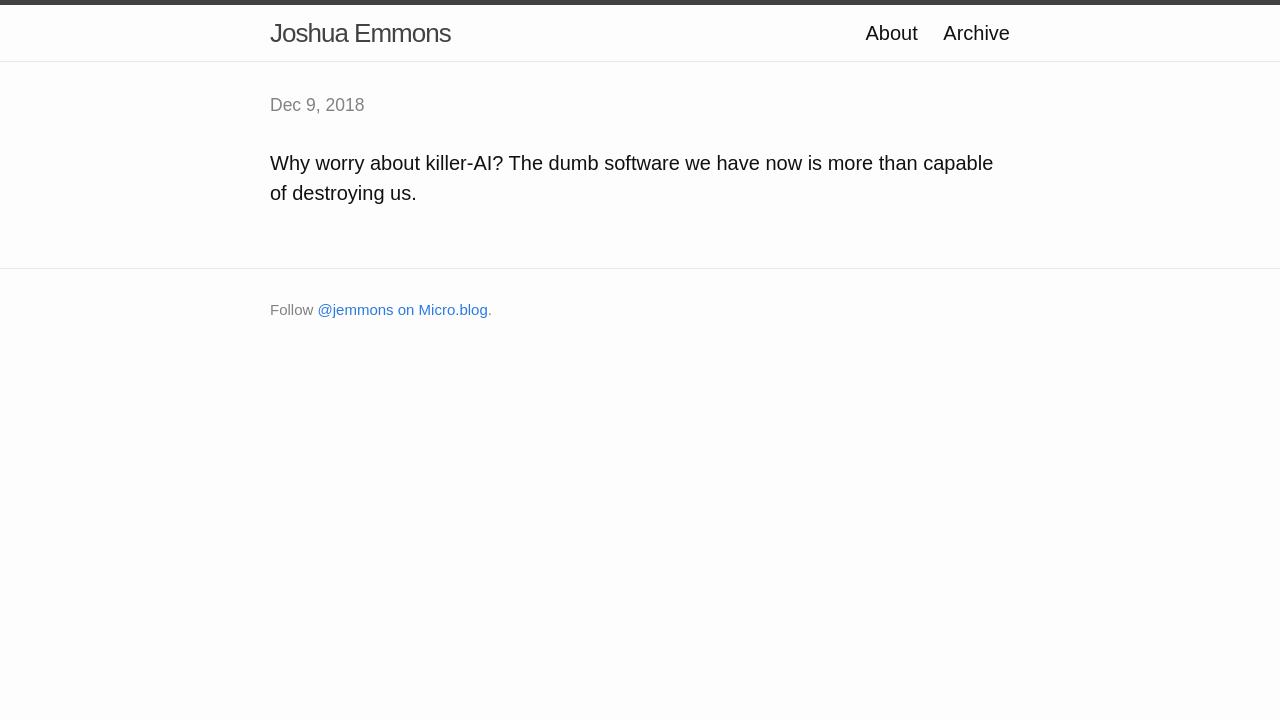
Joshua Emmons (360, 33)
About (891, 33)
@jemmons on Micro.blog (403, 309)
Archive (976, 33)
